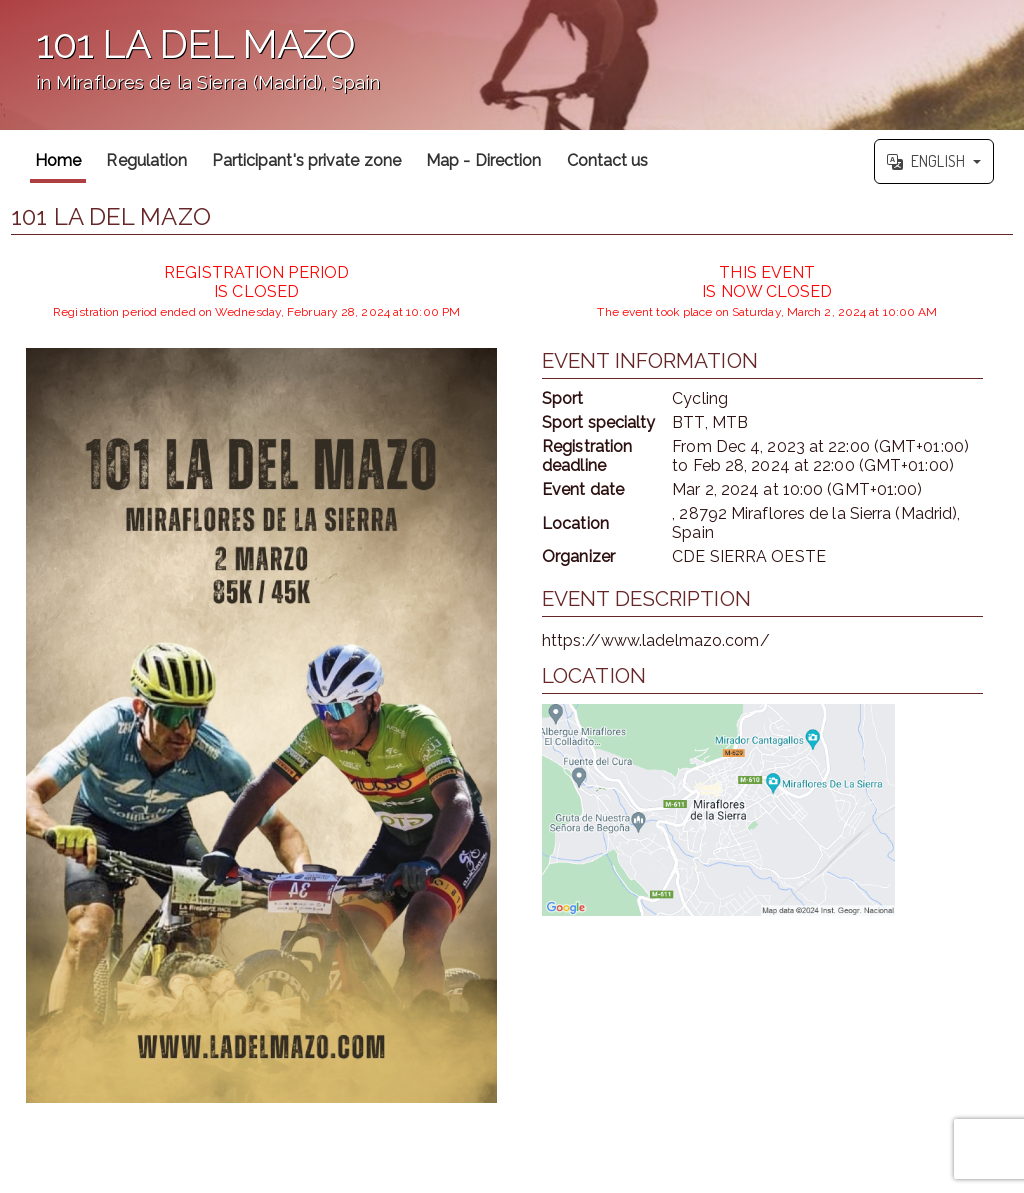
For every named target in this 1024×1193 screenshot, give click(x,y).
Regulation (146, 160)
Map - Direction (484, 160)
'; (512, 65)
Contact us (608, 160)
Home (58, 160)
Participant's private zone (306, 160)
